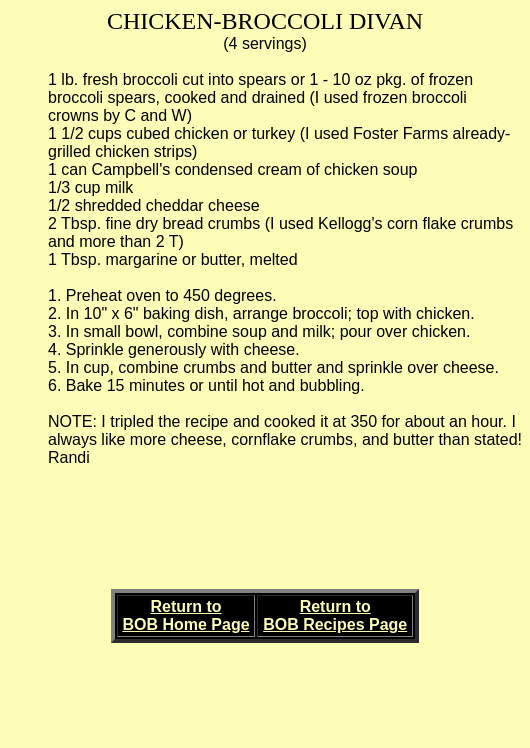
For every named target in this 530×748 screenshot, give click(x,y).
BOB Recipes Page (335, 624)
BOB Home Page (185, 624)
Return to (185, 606)
